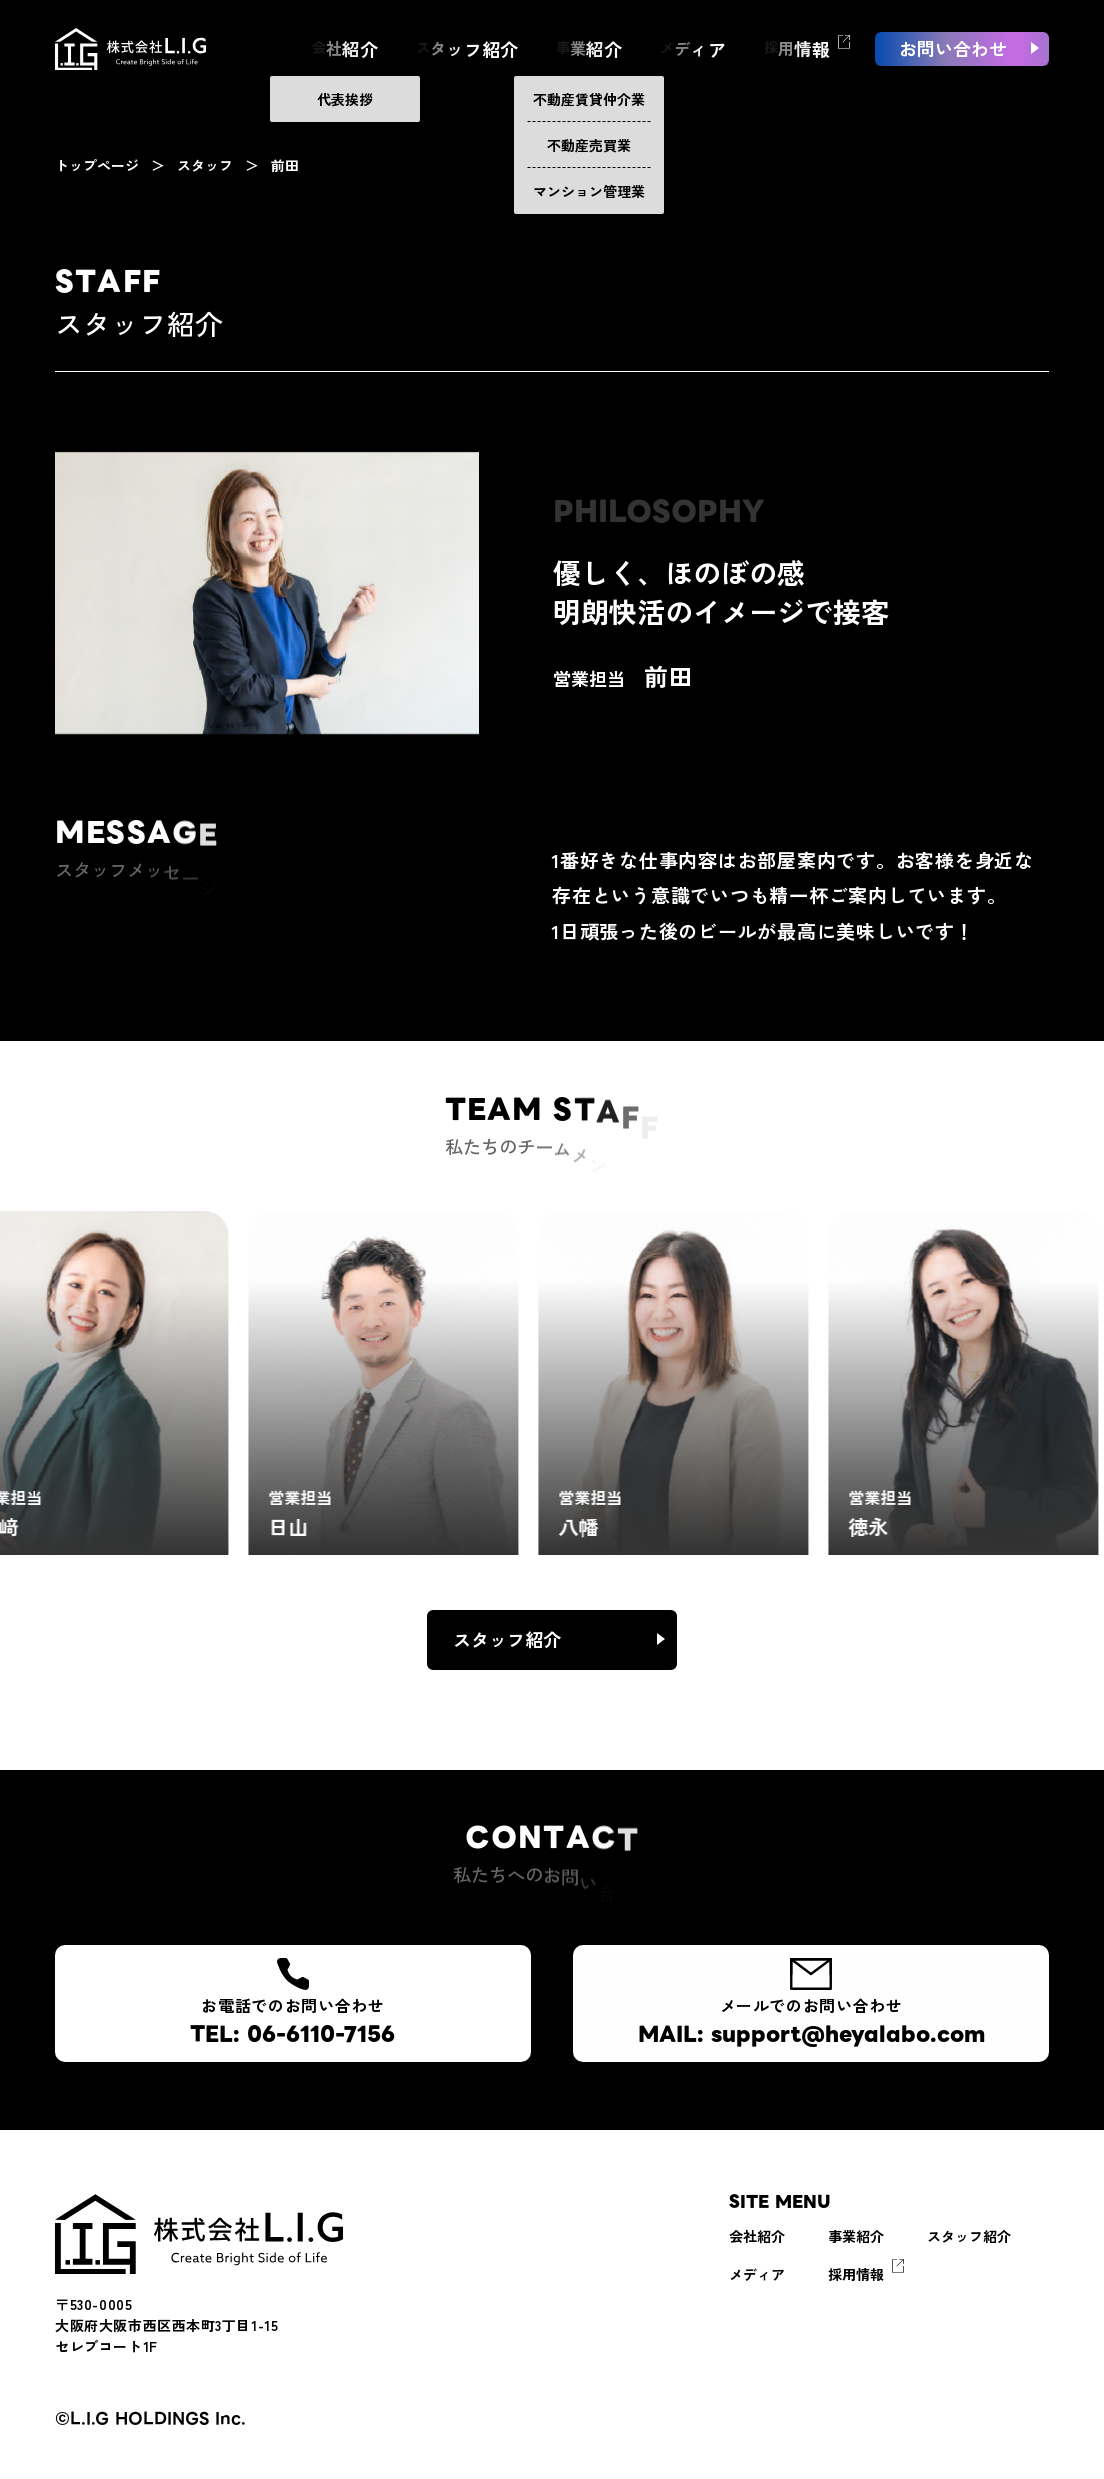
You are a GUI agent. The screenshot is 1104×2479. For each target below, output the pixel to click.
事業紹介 (856, 2236)
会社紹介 (757, 2236)
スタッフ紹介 (507, 1639)
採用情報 (856, 2274)
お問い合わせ (953, 71)
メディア (757, 2274)
